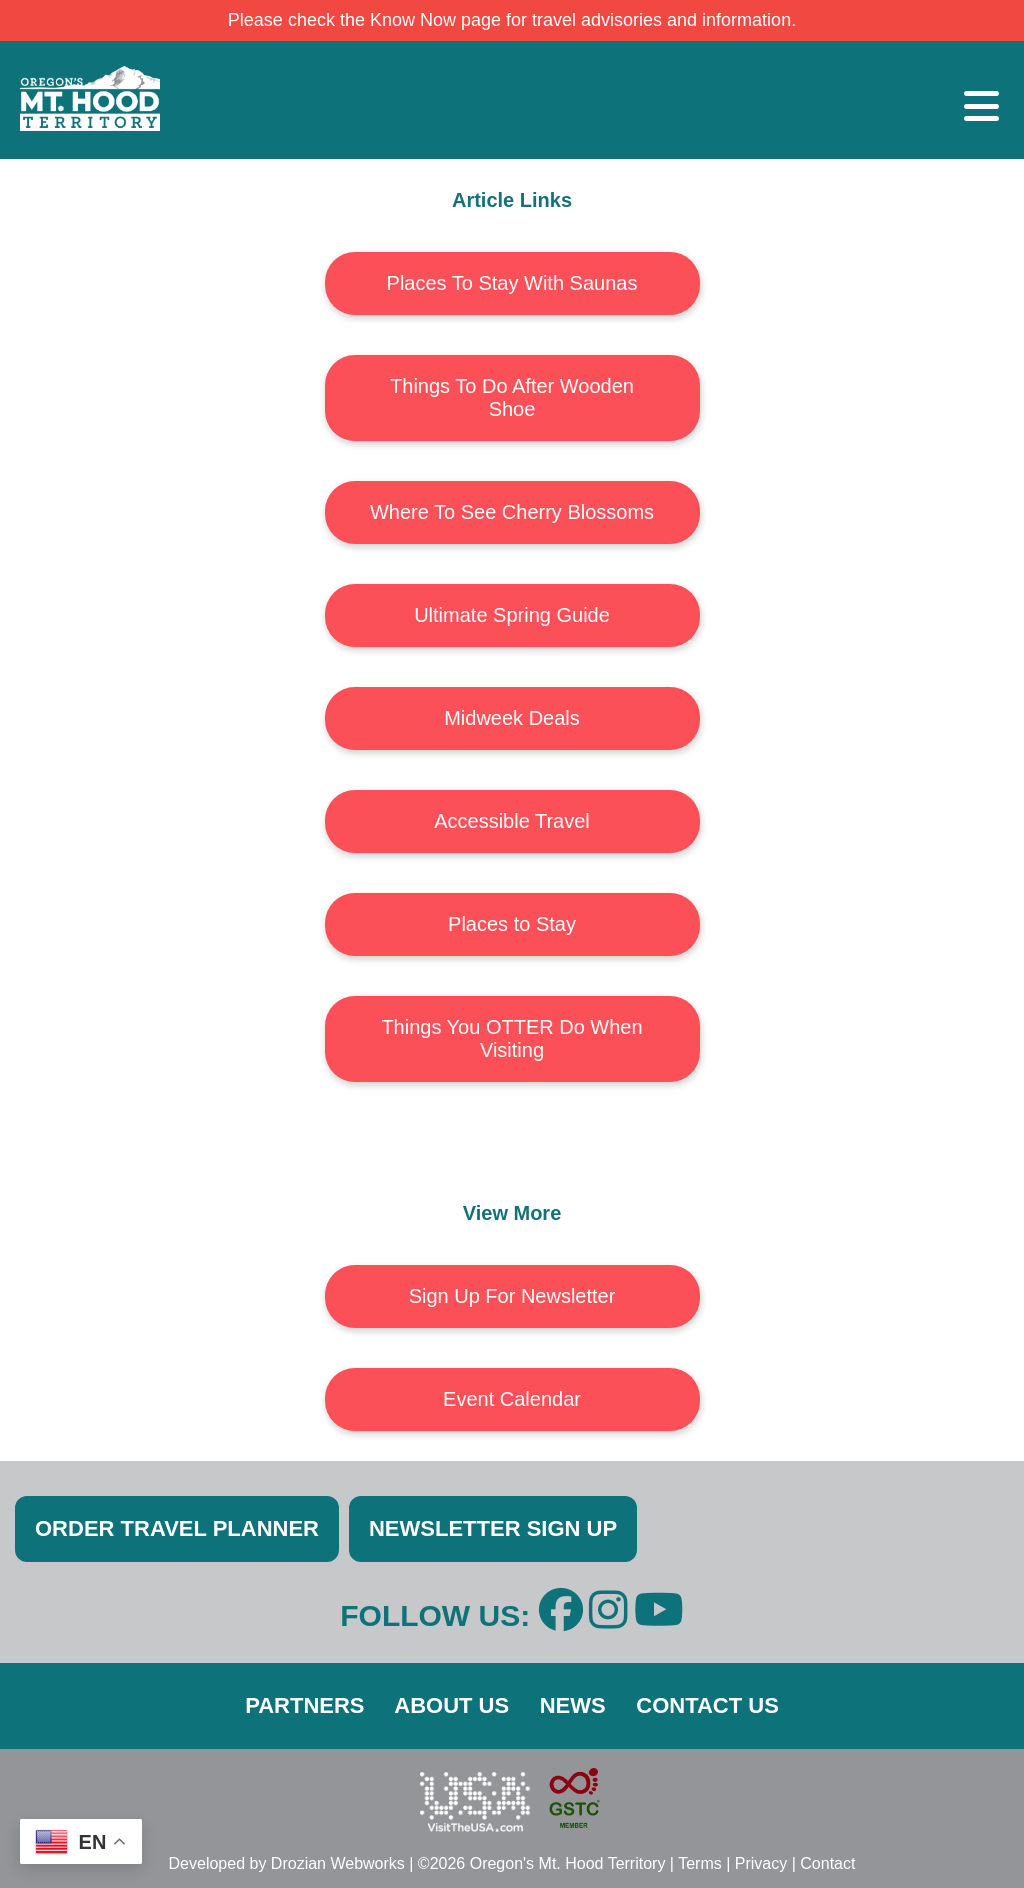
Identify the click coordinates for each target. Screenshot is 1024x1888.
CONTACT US (707, 1705)
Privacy (761, 1863)
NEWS (573, 1705)
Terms (700, 1863)
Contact (827, 1863)
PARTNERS (304, 1705)
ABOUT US (451, 1705)
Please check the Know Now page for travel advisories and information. (512, 20)
